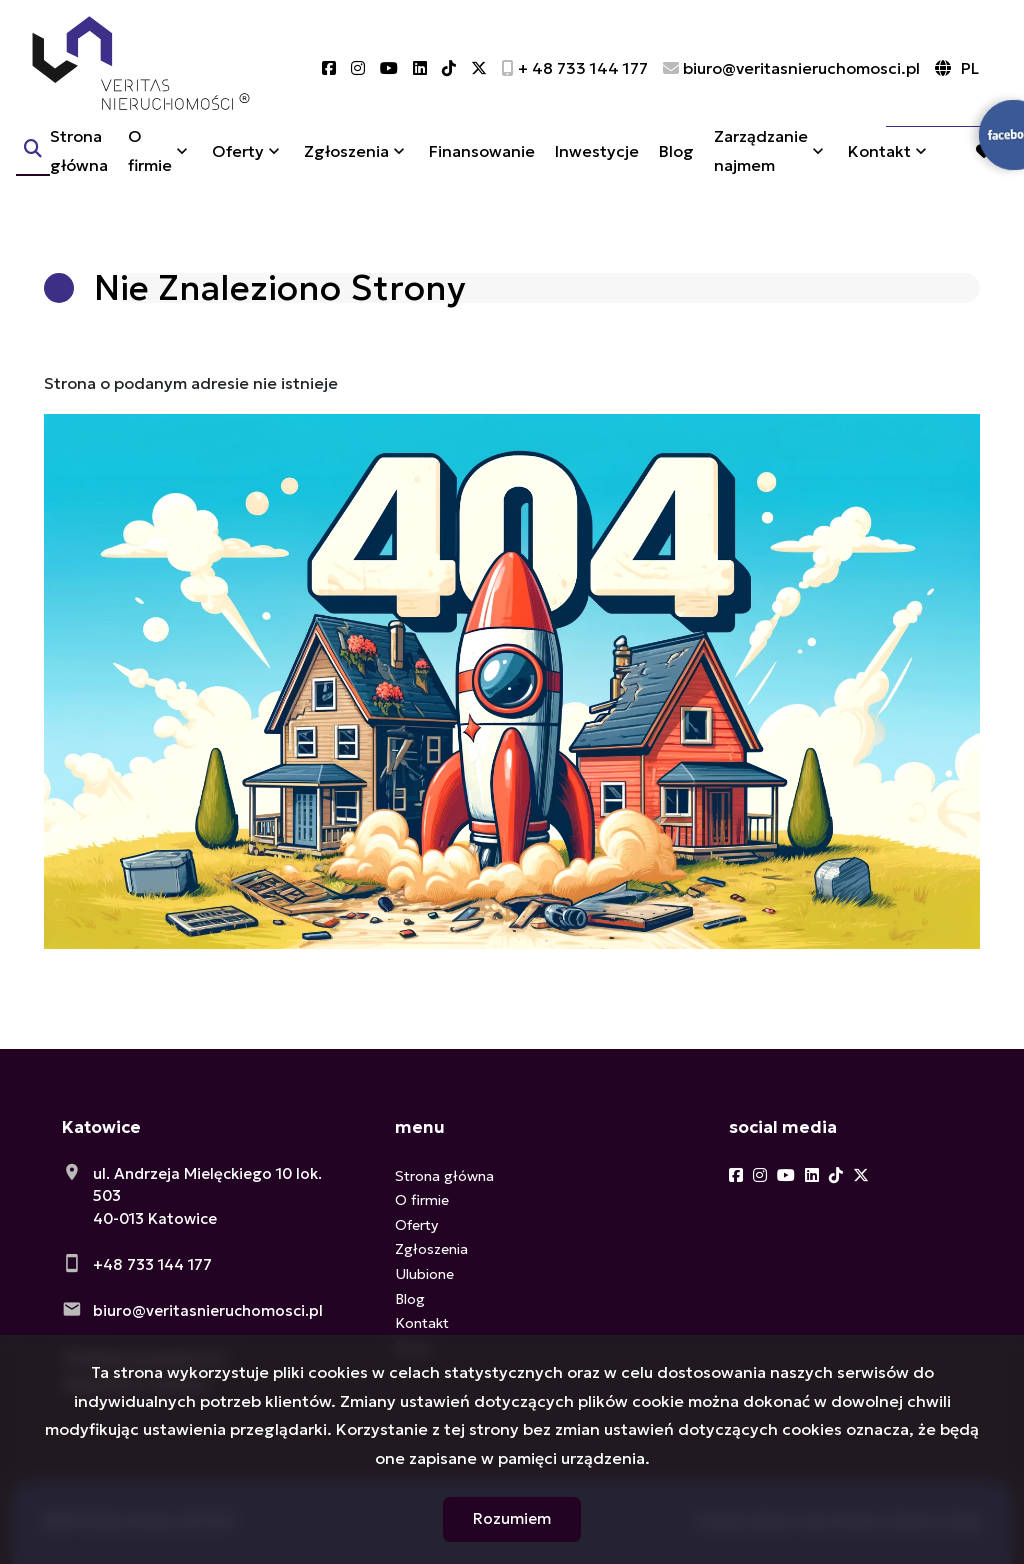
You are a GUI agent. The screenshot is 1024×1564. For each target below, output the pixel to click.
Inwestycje (597, 163)
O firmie (150, 162)
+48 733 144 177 (152, 1264)
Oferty (238, 163)
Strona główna (79, 162)
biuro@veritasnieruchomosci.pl (208, 1310)
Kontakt (879, 163)
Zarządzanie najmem (761, 162)
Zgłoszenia (346, 163)
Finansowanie (482, 163)
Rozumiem (512, 1518)
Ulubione (424, 1274)
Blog (676, 163)
